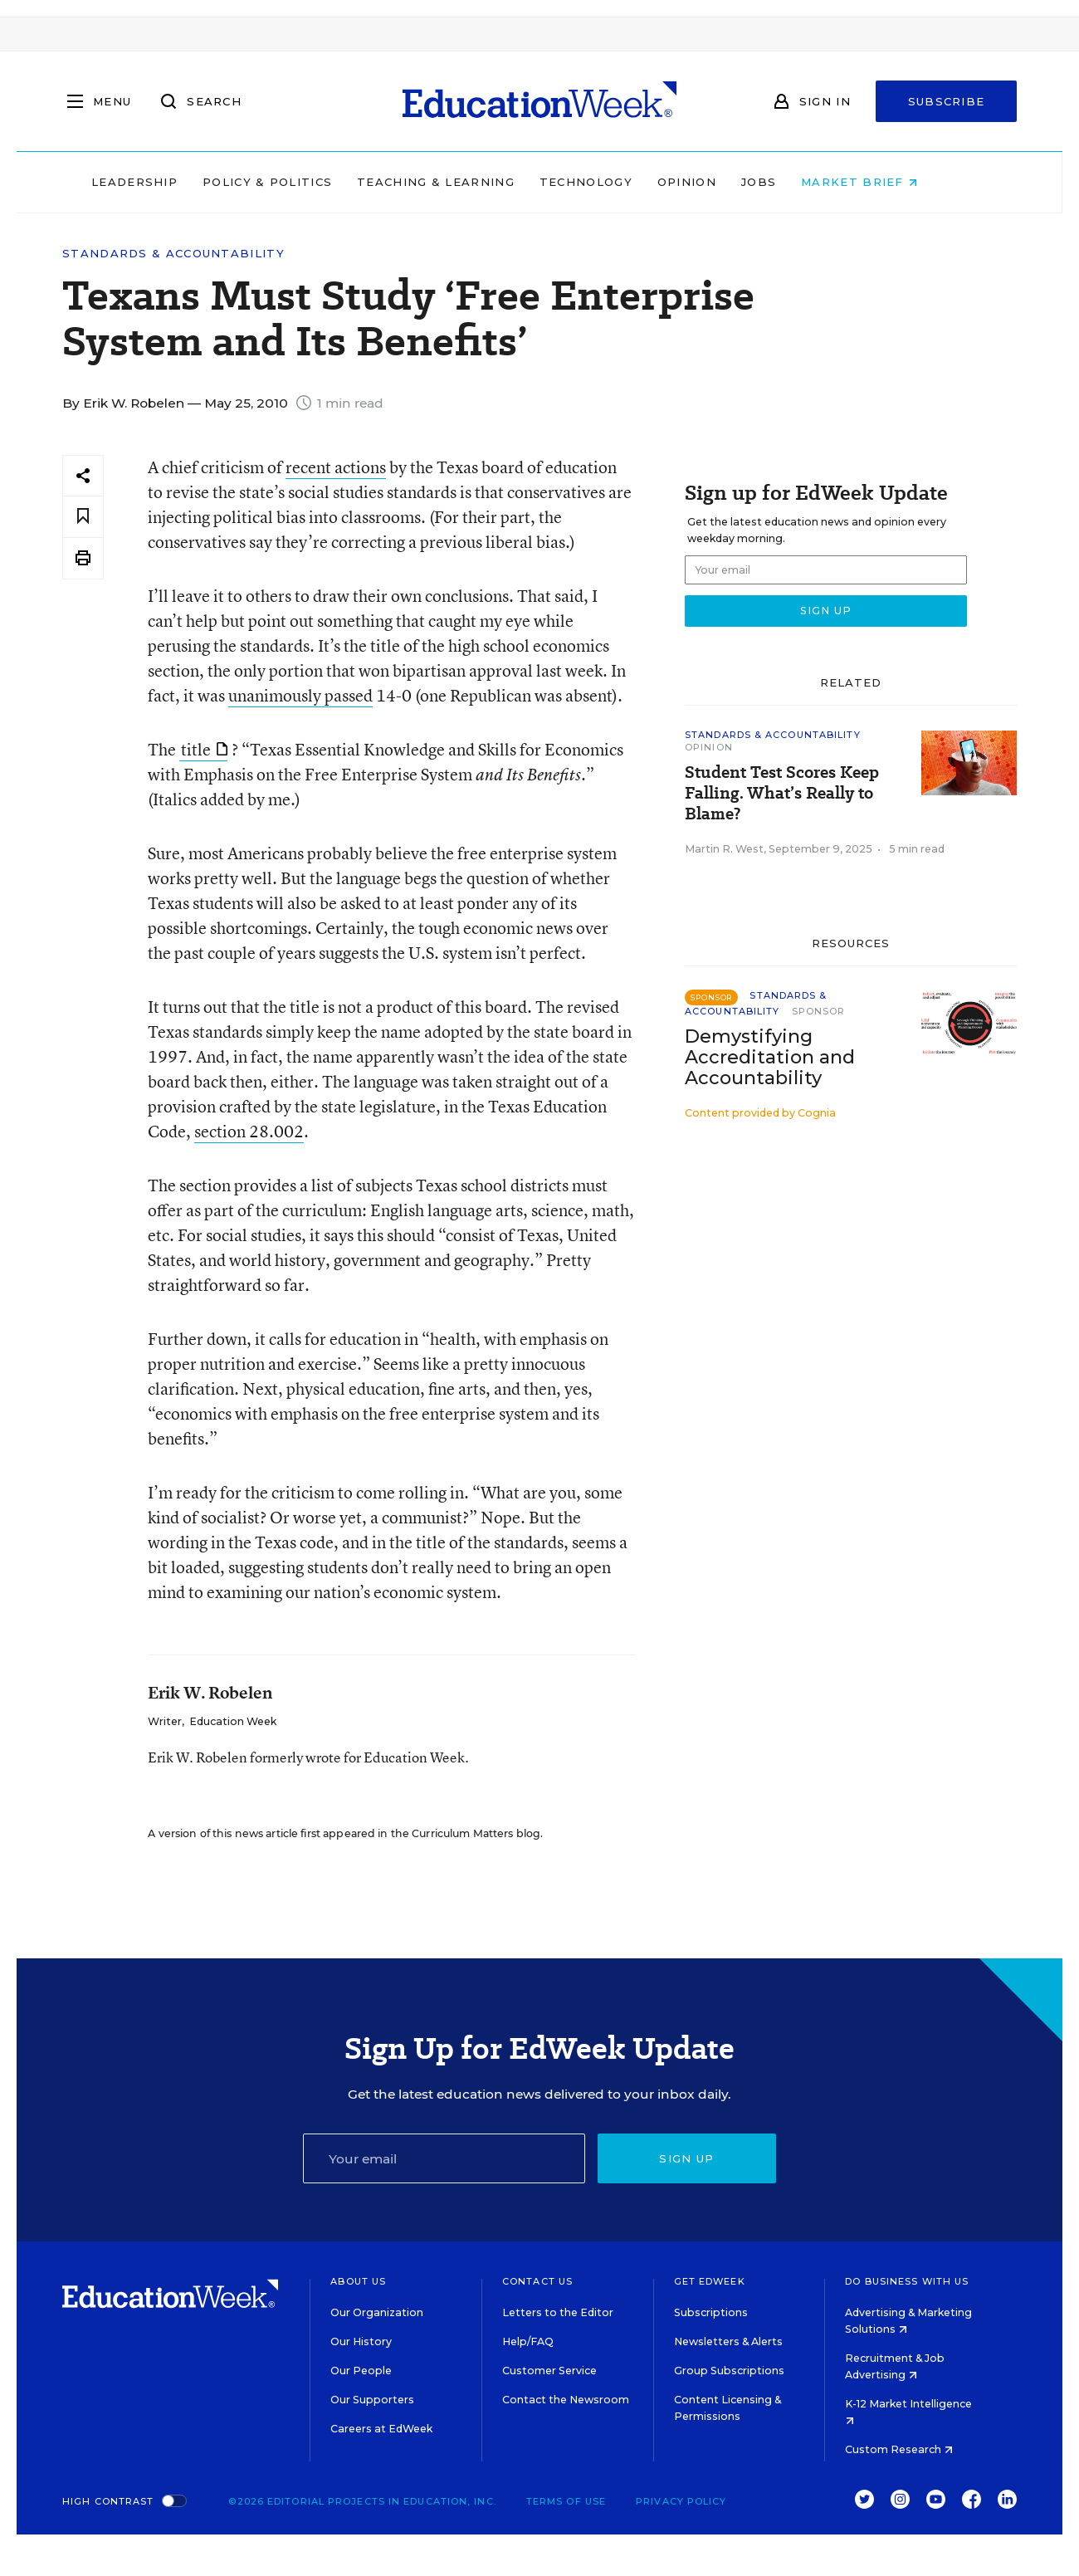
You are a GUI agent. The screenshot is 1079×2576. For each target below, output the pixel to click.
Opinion (721, 181)
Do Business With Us (907, 2281)
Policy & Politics (302, 181)
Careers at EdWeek (381, 2428)
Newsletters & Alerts (728, 2341)
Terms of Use (566, 2501)
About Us (358, 2281)
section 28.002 (249, 1131)
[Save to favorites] (83, 516)
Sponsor (819, 1011)
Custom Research (899, 2449)
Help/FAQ (528, 2341)
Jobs (793, 181)
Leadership (169, 181)
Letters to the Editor (557, 2312)
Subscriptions (711, 2312)
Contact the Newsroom (565, 2399)
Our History (361, 2341)
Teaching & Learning (471, 181)
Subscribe (946, 101)
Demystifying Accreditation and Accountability (770, 1057)
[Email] (444, 2158)
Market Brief (895, 181)
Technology (620, 181)
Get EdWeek (709, 2281)
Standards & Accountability (173, 253)
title (204, 749)
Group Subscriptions (729, 2370)
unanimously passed (300, 695)
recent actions (336, 467)
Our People (361, 2370)
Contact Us (537, 2281)
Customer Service (549, 2370)
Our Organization (376, 2312)
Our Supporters (372, 2399)
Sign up (686, 2158)
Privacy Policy (681, 2501)
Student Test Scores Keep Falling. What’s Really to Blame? (782, 793)
